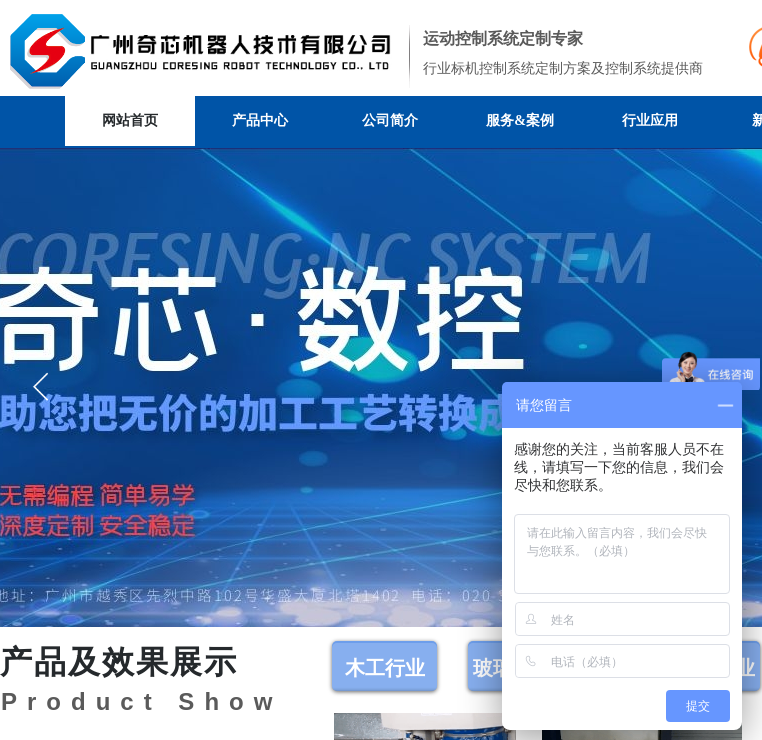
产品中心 (260, 120)
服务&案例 (520, 120)
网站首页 (130, 120)
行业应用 (650, 120)
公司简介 (390, 120)
